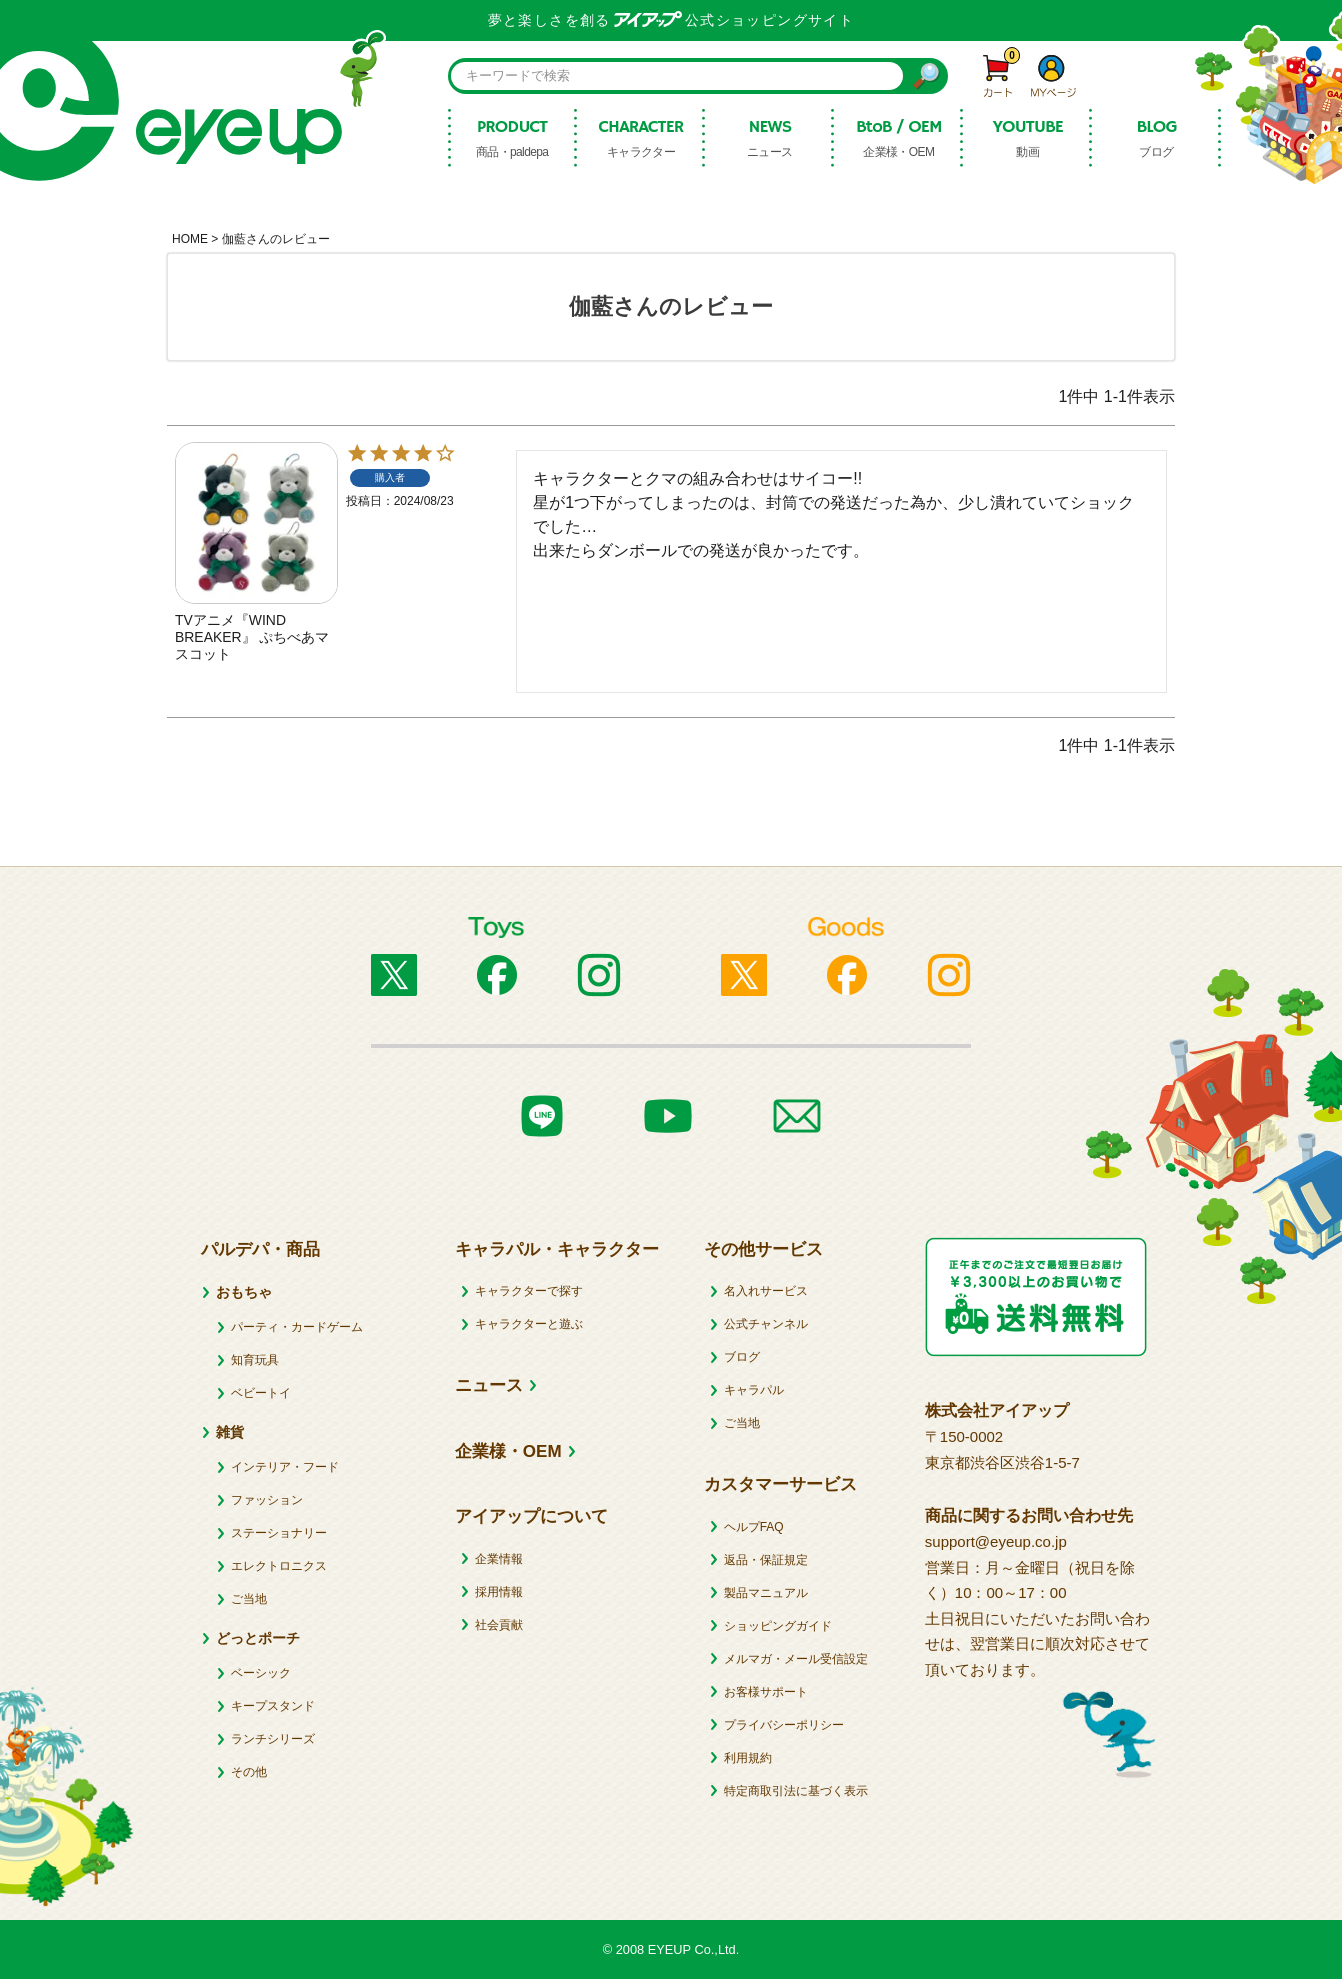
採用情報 (499, 1592)
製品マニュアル (766, 1593)
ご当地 (249, 1599)
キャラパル (754, 1390)
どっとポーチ (258, 1638)
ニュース (489, 1385)
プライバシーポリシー (784, 1725)
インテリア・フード (285, 1467)
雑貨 (230, 1432)
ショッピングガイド (778, 1626)
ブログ (742, 1357)
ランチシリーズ (273, 1739)
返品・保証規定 (766, 1560)
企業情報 (499, 1559)
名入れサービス (766, 1291)
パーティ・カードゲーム (297, 1327)
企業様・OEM (508, 1451)
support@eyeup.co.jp (996, 1541)
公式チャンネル (766, 1324)
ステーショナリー (279, 1533)
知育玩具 (255, 1360)
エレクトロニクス (279, 1566)
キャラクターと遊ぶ (529, 1324)
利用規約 (748, 1758)
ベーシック (261, 1673)
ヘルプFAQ (754, 1527)
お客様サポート (766, 1692)
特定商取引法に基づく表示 (796, 1791)
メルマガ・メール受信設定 (796, 1659)
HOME (190, 239)
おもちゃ (244, 1292)
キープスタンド (273, 1706)
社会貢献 (499, 1625)
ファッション (267, 1500)
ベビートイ (261, 1393)
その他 (249, 1772)
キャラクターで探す (529, 1291)
